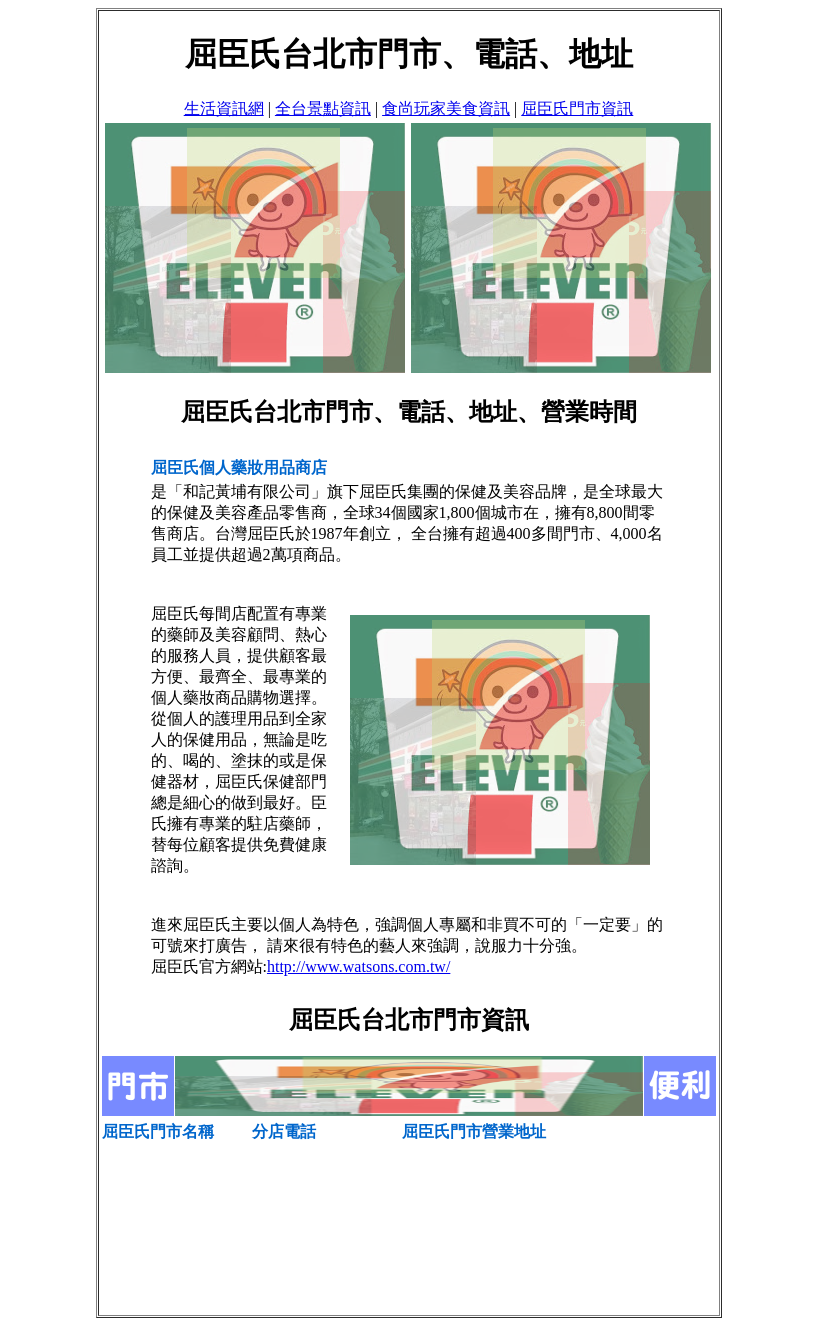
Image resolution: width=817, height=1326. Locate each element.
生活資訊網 (224, 108)
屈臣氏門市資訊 (577, 108)
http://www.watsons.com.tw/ (358, 966)
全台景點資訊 (323, 108)
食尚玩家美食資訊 (446, 108)
